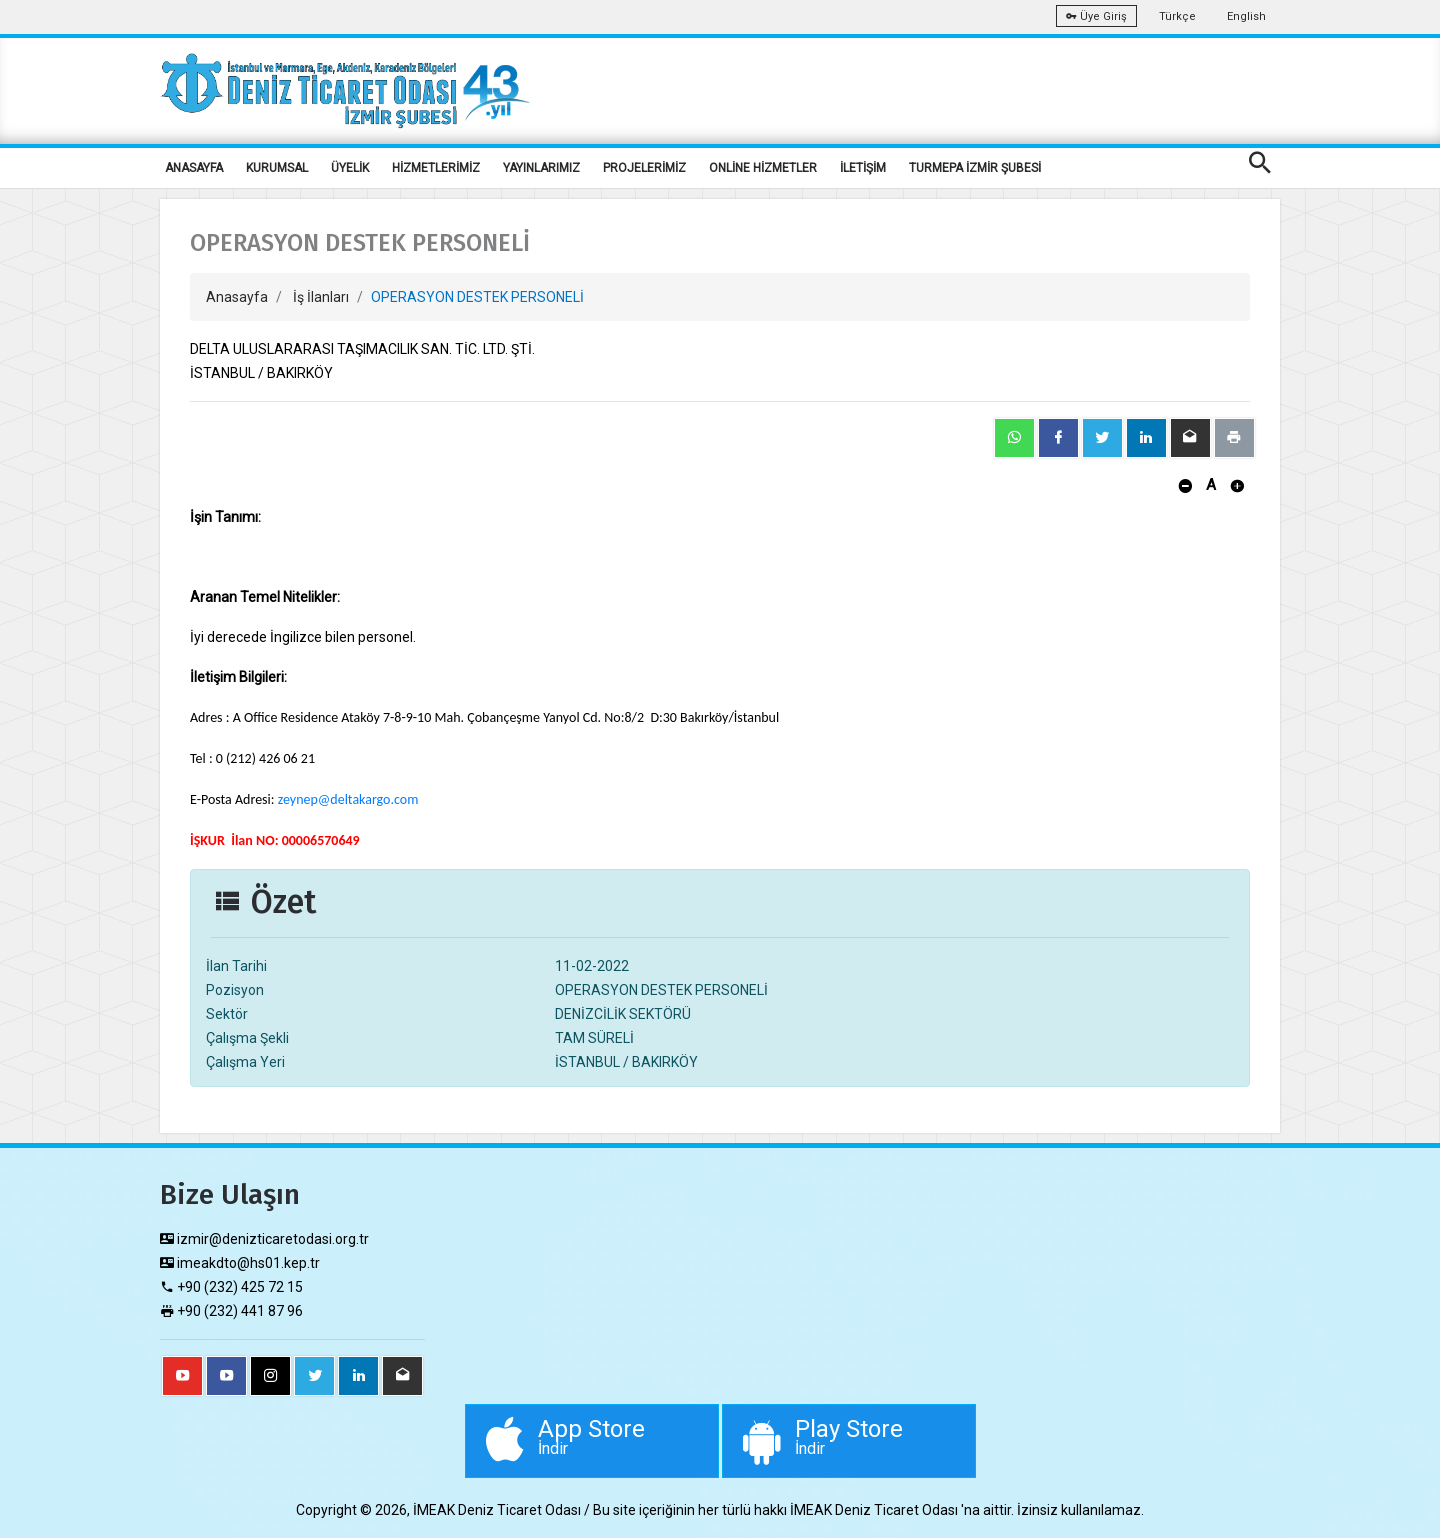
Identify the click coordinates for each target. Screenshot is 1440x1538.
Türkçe (1177, 16)
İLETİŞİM (863, 168)
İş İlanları (321, 297)
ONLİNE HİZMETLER (763, 168)
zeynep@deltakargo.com (348, 799)
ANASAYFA (194, 168)
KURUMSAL (277, 168)
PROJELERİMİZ (644, 168)
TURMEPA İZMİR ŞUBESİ (975, 168)
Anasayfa (237, 297)
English (1246, 16)
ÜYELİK (350, 168)
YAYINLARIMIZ (541, 168)
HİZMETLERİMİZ (436, 168)
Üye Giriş (1096, 16)
